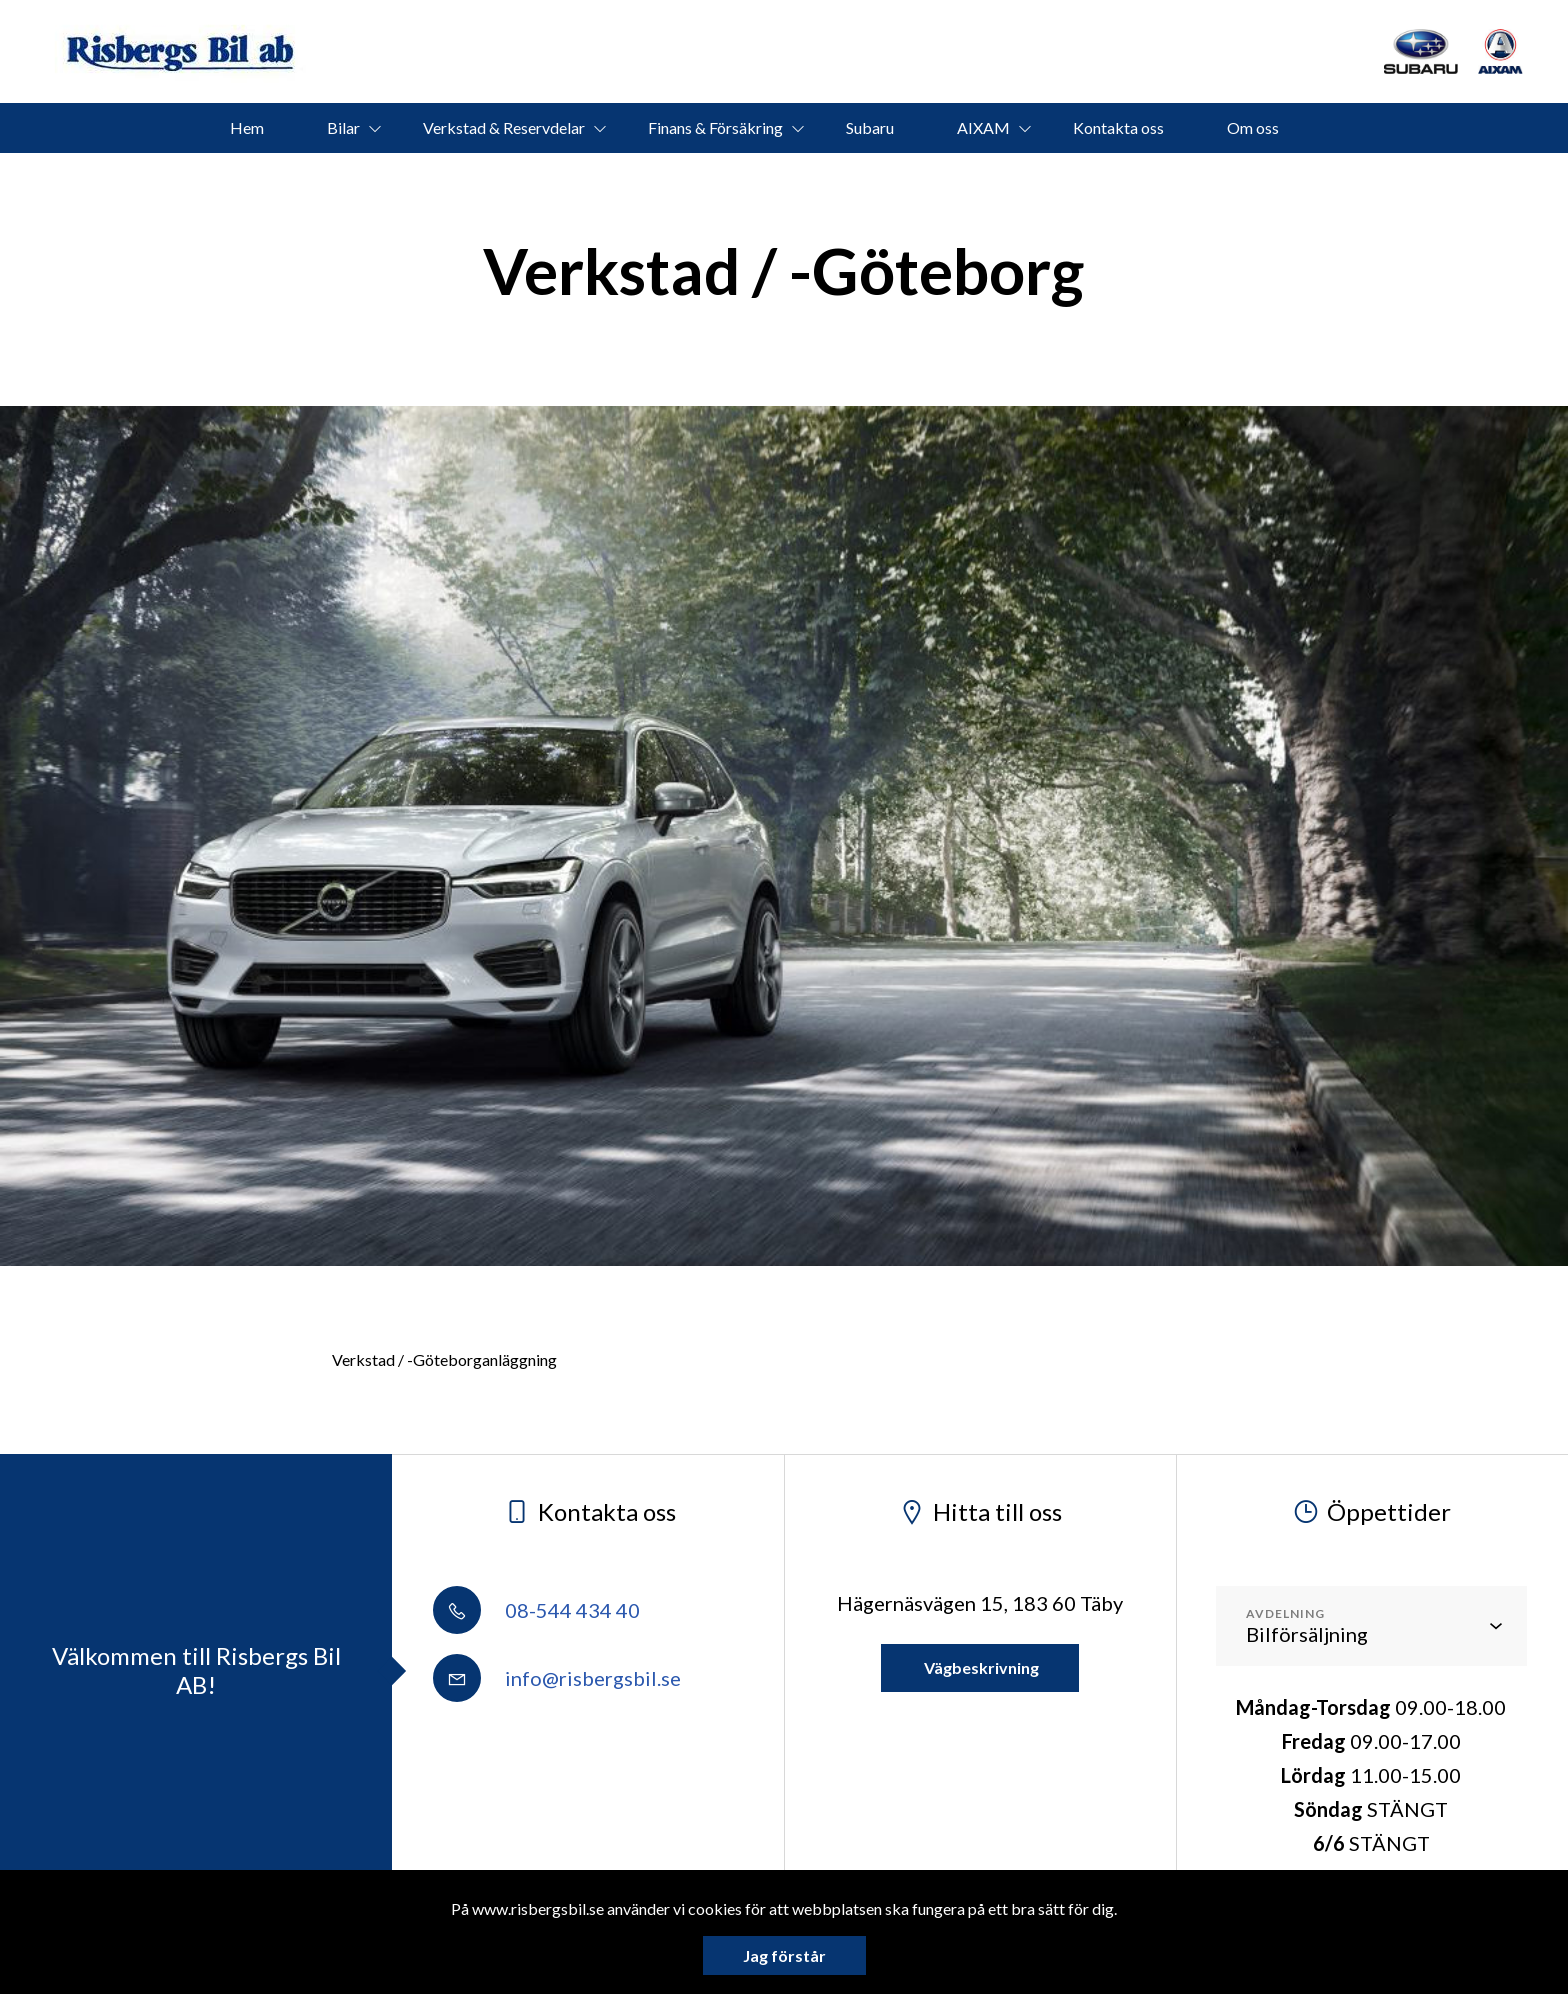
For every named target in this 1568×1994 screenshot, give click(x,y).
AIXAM (983, 127)
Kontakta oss (1118, 127)
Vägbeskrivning (980, 1667)
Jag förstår (784, 1955)
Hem (247, 127)
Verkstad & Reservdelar (504, 127)
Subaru (870, 127)
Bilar (343, 127)
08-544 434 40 (536, 1610)
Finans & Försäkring (715, 127)
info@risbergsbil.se (557, 1678)
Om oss (1253, 127)
